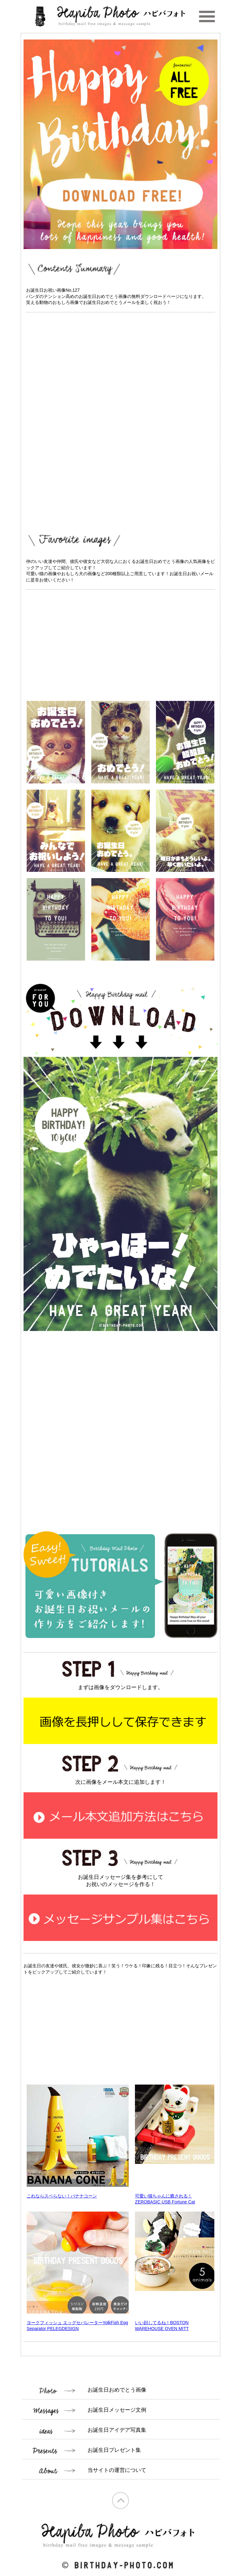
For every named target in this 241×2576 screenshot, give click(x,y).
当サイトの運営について (117, 2470)
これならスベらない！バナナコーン (62, 2195)
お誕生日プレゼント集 (114, 2450)
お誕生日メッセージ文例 (117, 2410)
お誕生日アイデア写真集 (117, 2430)
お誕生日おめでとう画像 (117, 2390)
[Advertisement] (120, 364)
